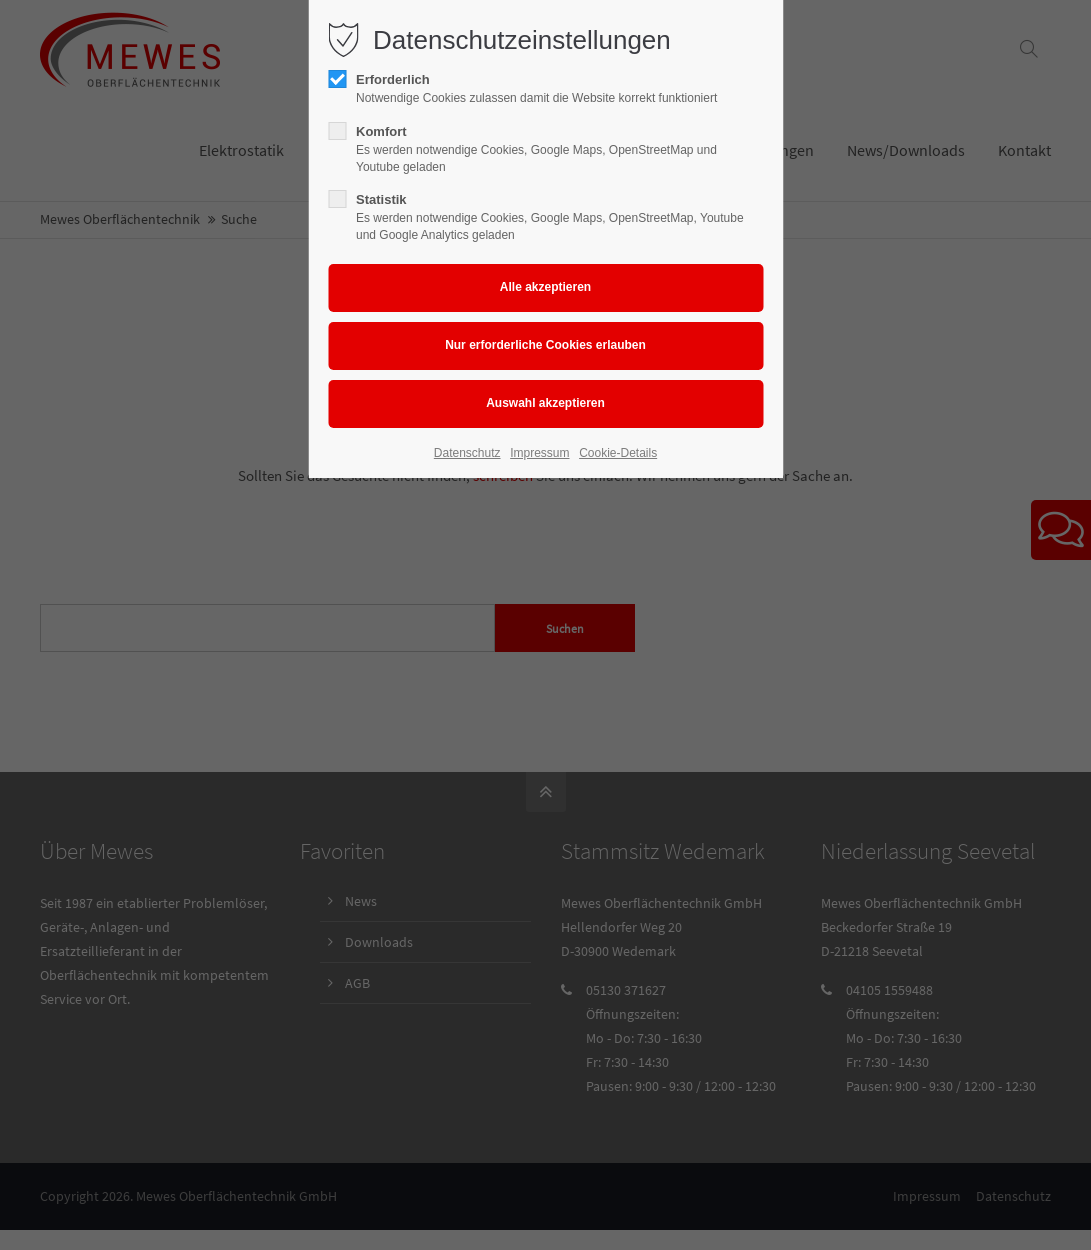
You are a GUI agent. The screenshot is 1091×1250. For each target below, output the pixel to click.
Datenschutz (467, 453)
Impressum (539, 453)
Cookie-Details (618, 453)
